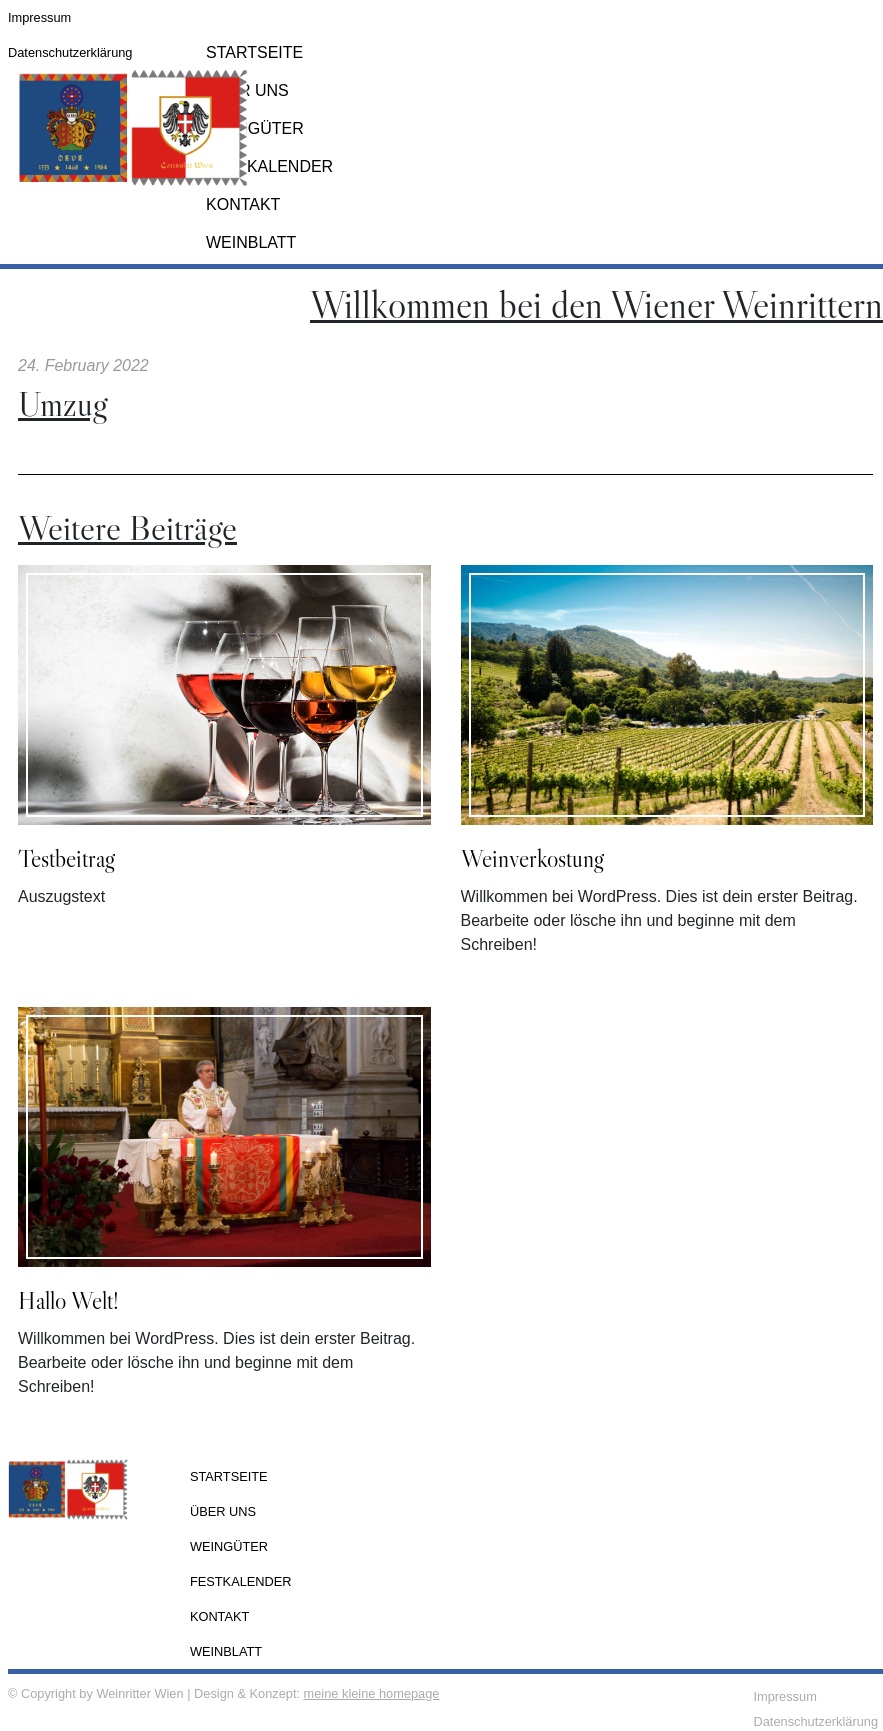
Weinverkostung (532, 858)
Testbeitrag (66, 858)
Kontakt (243, 204)
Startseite (229, 1476)
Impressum (39, 17)
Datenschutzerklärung (70, 52)
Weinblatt (251, 242)
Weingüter (255, 128)
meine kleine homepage (372, 1693)
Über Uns (247, 90)
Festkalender (269, 166)
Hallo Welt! (68, 1300)
